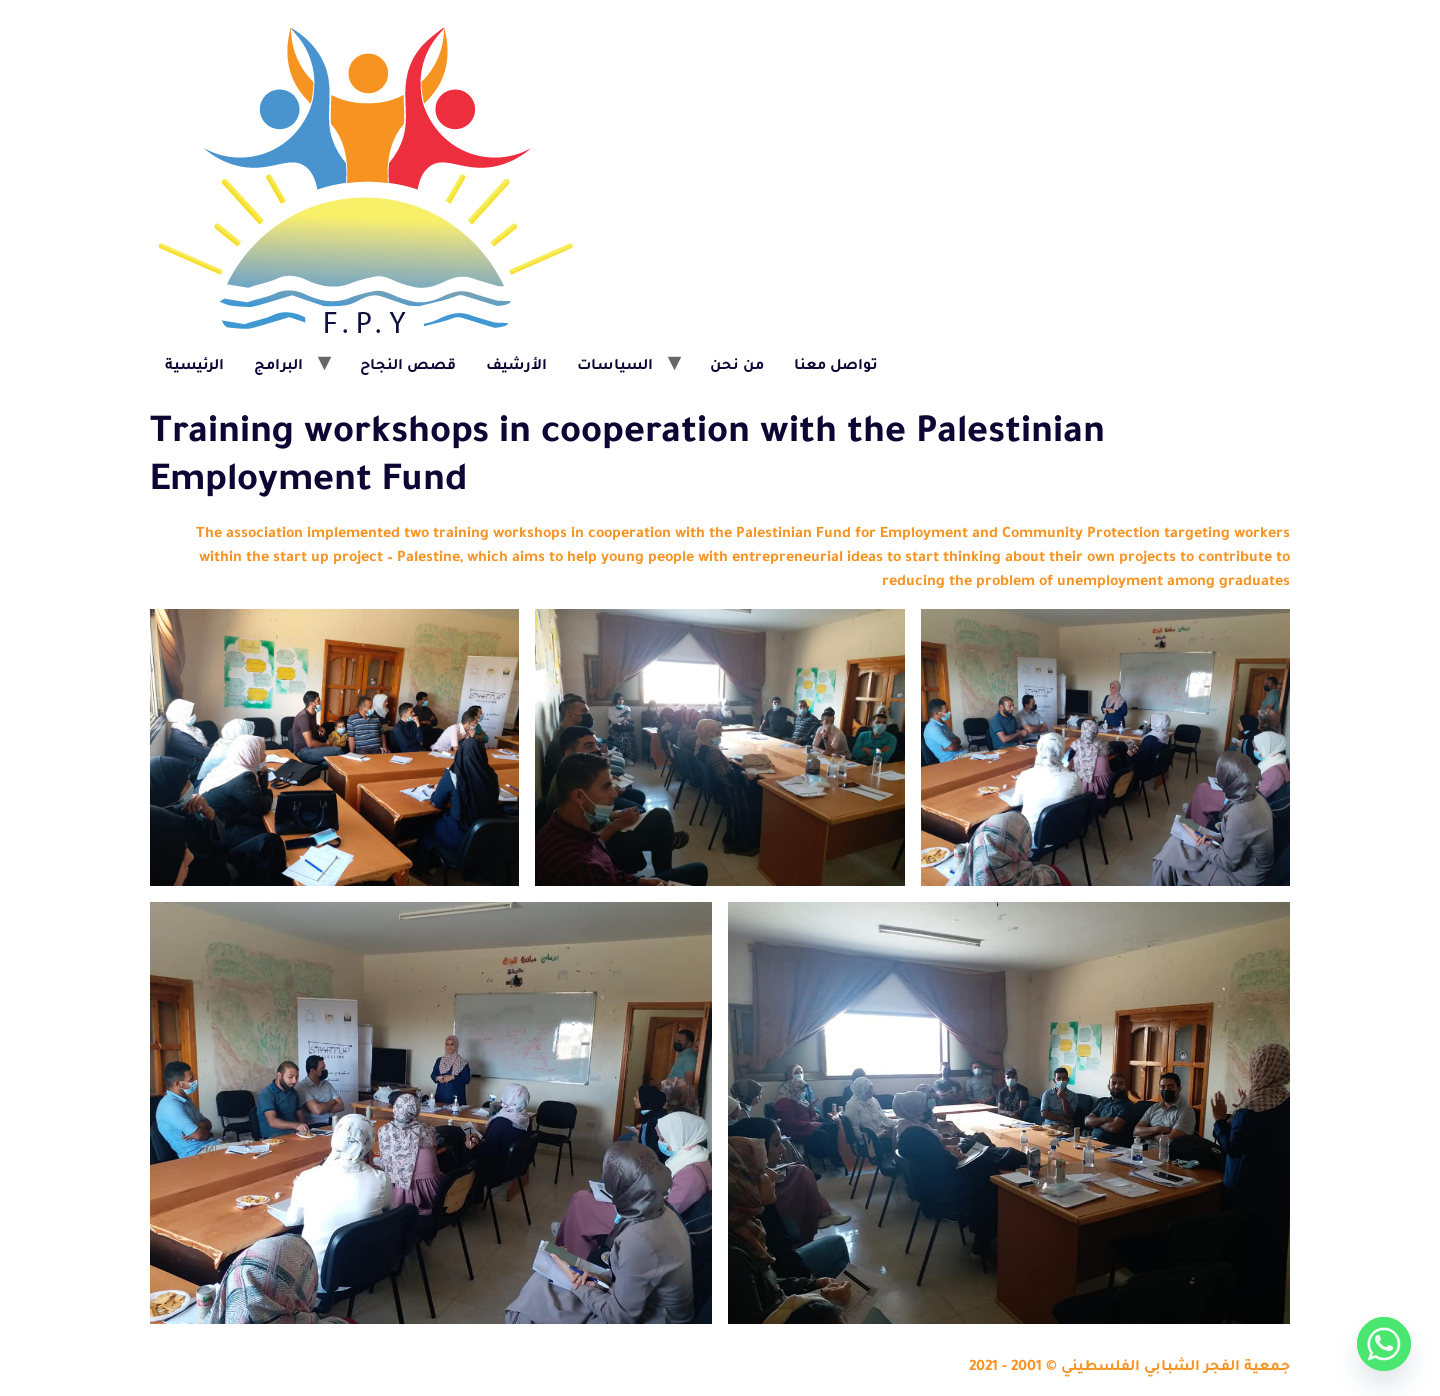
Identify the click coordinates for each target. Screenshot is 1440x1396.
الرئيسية (194, 367)
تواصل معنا (836, 367)
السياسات (615, 367)
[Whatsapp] (1384, 1344)
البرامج (278, 367)
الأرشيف (516, 367)
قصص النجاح (408, 367)
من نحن (737, 367)
